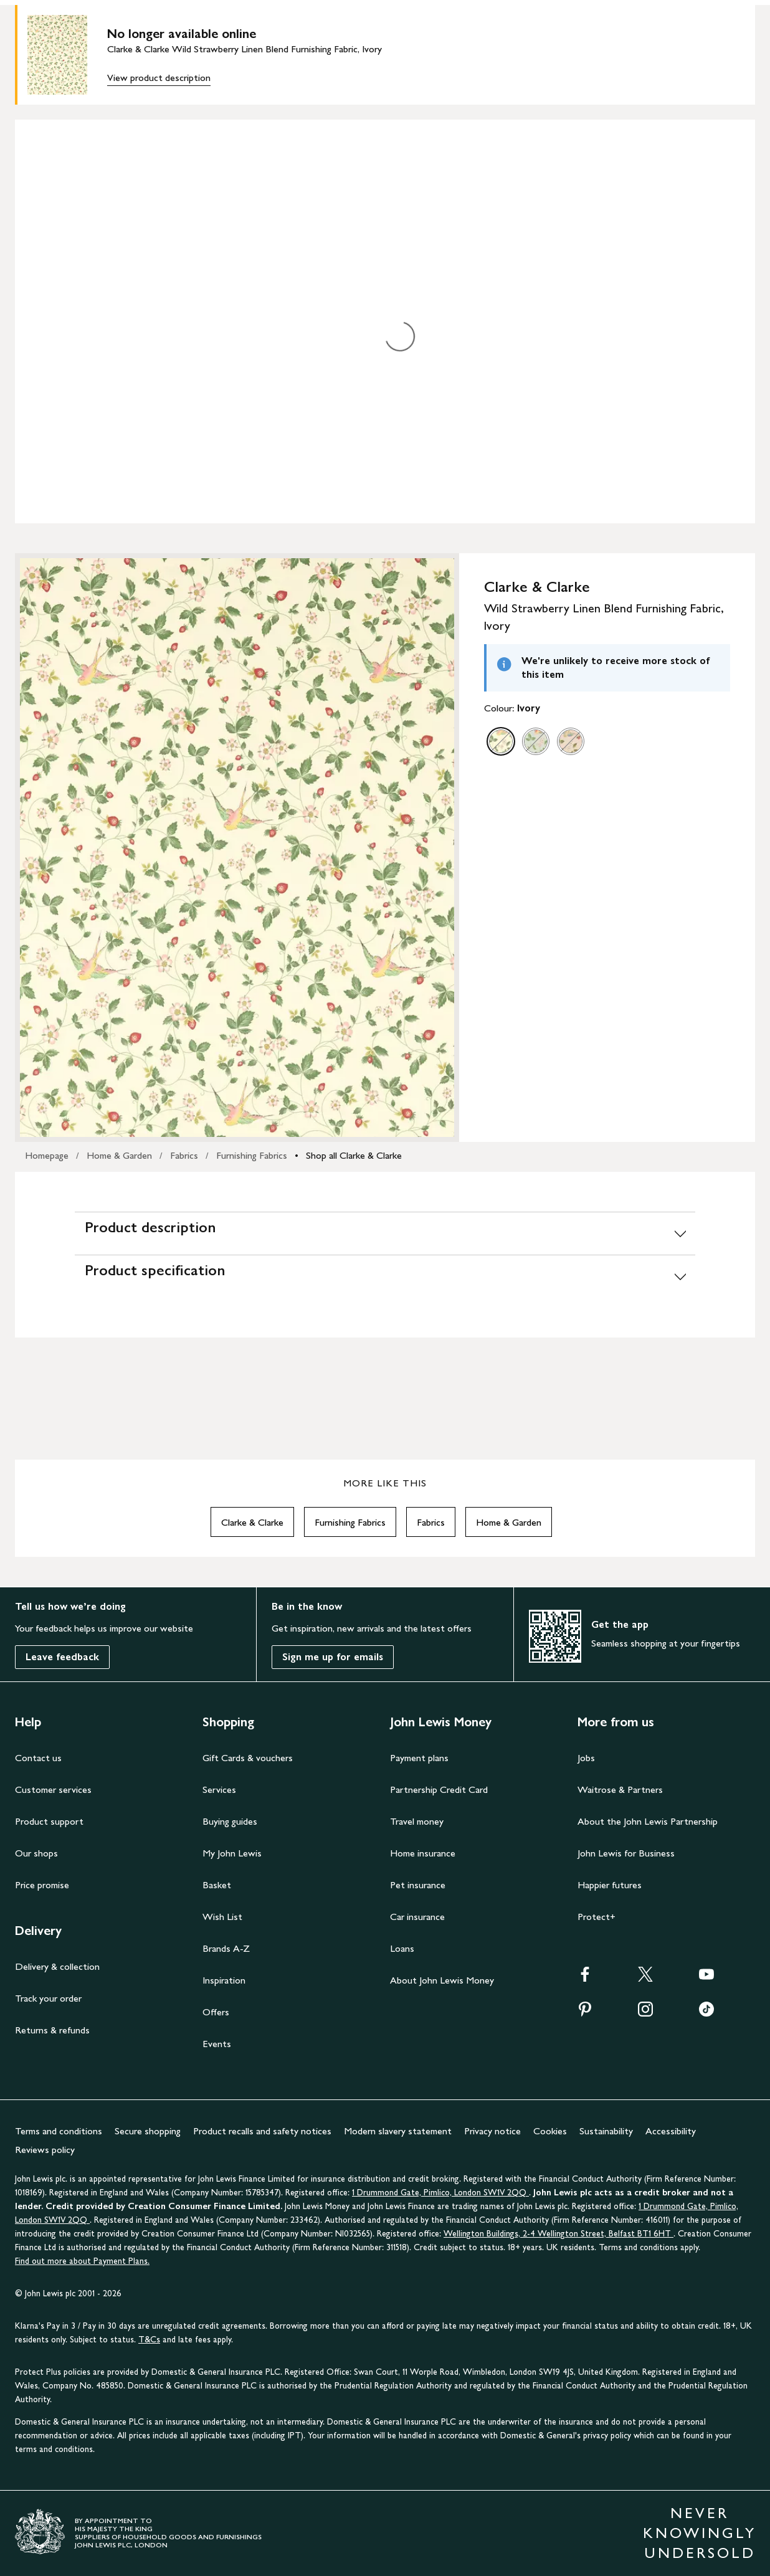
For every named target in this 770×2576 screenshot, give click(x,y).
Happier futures (610, 1885)
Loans (402, 1948)
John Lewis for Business (626, 1853)
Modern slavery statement (398, 2131)
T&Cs (149, 2339)
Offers (215, 2012)
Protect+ (597, 1916)
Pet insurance (417, 1885)
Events (216, 2044)
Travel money (417, 1821)
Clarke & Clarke (252, 1522)
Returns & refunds (52, 2030)
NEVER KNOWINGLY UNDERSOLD (699, 2533)
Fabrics (184, 1155)
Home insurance (422, 1853)
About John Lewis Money (442, 1980)
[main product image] (67, 55)
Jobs (586, 1758)
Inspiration (223, 1980)
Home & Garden (119, 1155)
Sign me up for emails (332, 1657)
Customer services (53, 1789)
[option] (501, 741)
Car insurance (417, 1916)
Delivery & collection (57, 1966)
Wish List (222, 1916)
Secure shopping (148, 2131)
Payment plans (419, 1758)
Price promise (42, 1885)
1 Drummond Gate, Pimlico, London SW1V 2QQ (440, 2192)
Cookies (550, 2131)
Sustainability (606, 2131)
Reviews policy (45, 2149)
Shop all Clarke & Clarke (354, 1155)
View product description (159, 77)
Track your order (48, 1998)
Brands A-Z (226, 1948)
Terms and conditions (58, 2131)
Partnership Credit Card (439, 1789)
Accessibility (670, 2131)
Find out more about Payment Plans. (82, 2261)
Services (219, 1789)
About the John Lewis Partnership (648, 1821)
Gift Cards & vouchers (247, 1758)
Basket (216, 1885)
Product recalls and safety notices (262, 2131)
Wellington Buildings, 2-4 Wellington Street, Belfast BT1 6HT (558, 2233)
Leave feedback (62, 1657)
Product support (49, 1821)
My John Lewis (232, 1853)
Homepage (47, 1155)
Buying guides (229, 1821)
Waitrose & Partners (620, 1789)
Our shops (36, 1853)
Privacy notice (492, 2131)
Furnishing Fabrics (251, 1155)
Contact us (38, 1758)
